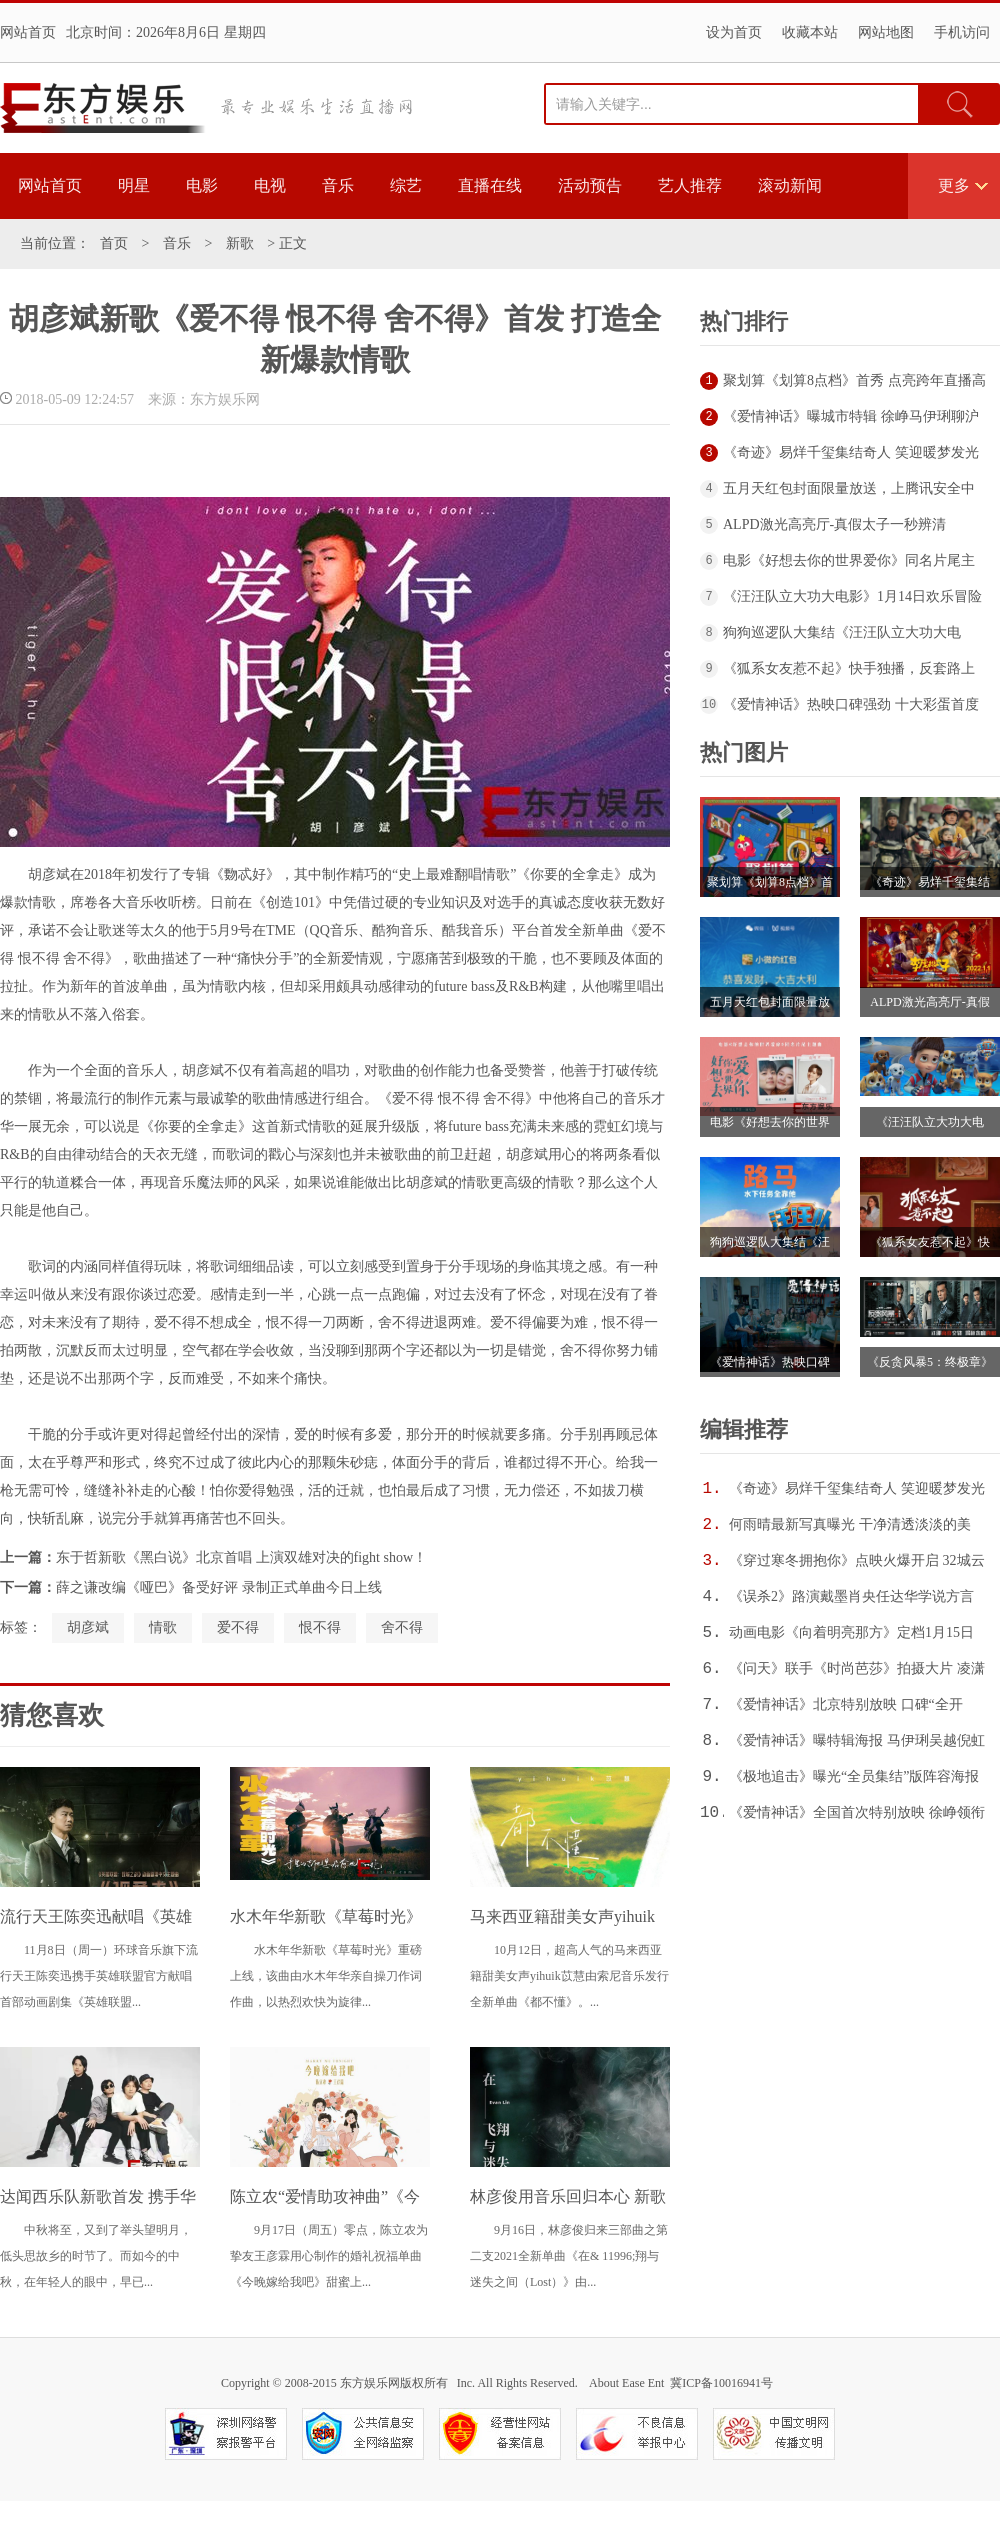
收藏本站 (810, 32)
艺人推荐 (690, 185)
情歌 (163, 1627)
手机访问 (962, 32)
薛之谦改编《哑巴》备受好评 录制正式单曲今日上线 (219, 1587)
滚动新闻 (790, 185)
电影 (202, 185)
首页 (114, 243)
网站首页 (28, 32)
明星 (134, 185)
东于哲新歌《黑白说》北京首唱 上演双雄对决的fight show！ (241, 1557)
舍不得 (402, 1627)
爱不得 (238, 1627)
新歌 (240, 243)
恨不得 (320, 1627)
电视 (270, 185)
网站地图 (886, 32)
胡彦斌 (88, 1627)
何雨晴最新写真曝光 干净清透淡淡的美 (850, 1524)
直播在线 (490, 185)
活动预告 (590, 185)
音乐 (338, 185)
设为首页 (734, 32)
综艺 (406, 185)
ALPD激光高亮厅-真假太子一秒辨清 (834, 524)
